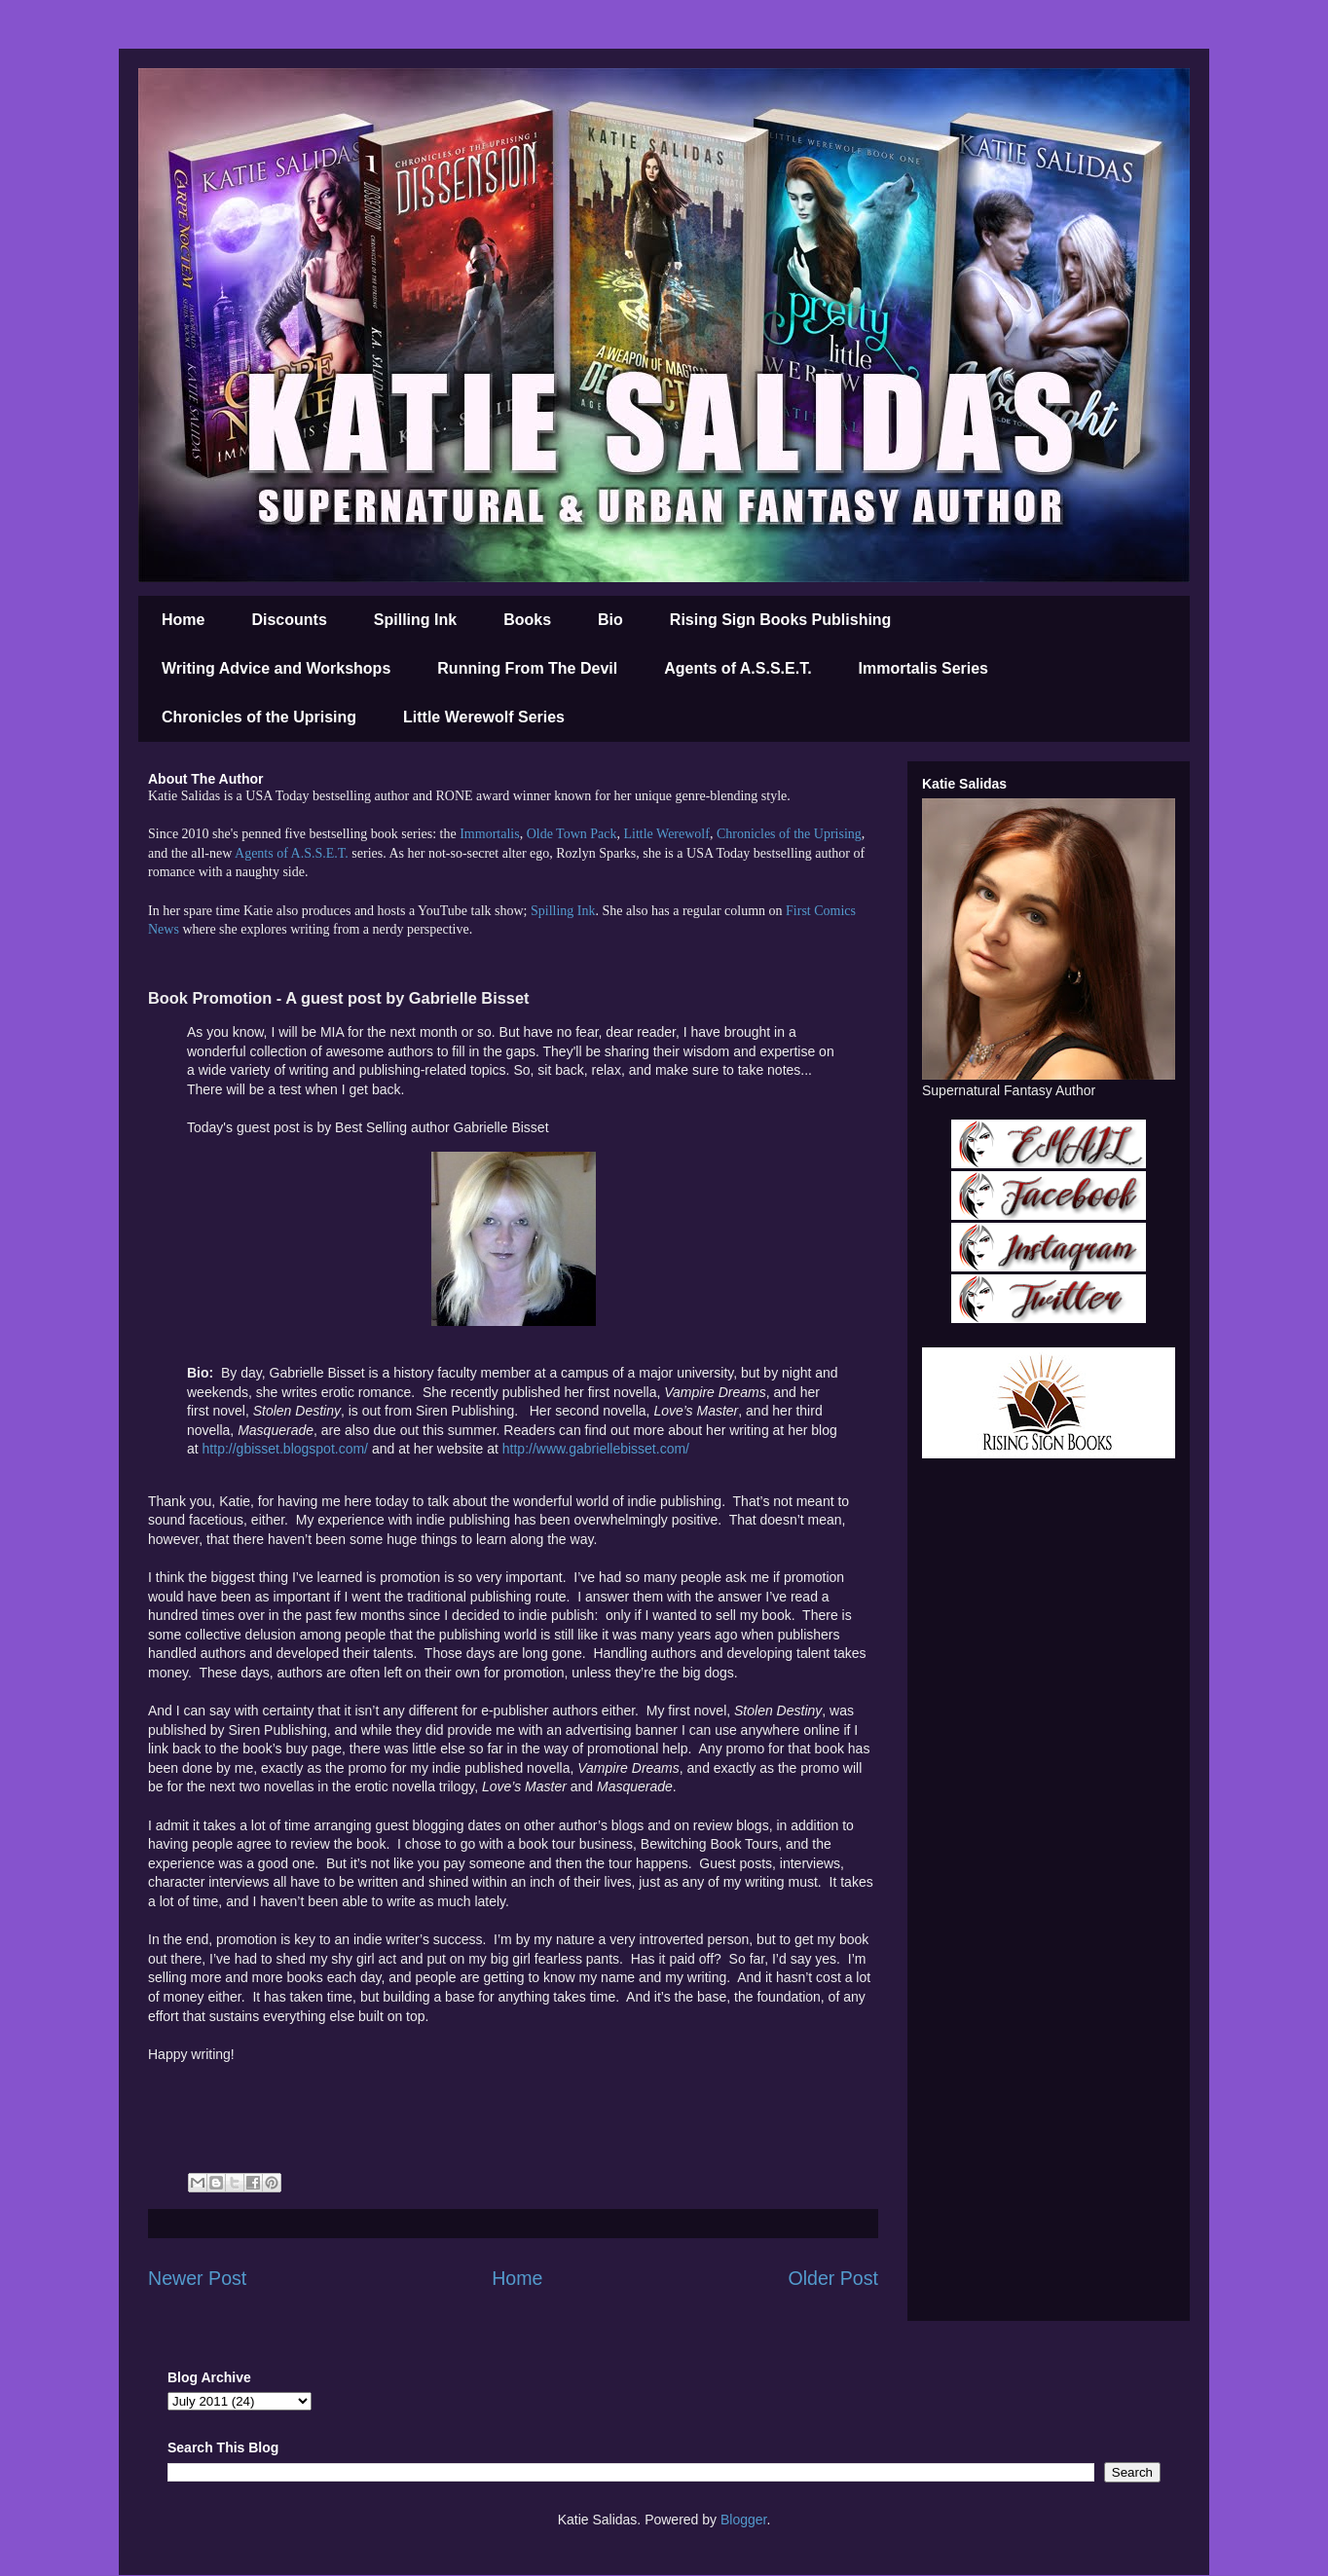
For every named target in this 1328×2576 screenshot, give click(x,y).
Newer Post (197, 2278)
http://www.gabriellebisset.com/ (595, 1448)
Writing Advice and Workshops (276, 668)
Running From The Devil (527, 668)
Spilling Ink (415, 619)
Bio (610, 619)
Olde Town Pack (572, 834)
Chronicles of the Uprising (259, 717)
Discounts (288, 619)
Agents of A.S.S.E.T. (737, 668)
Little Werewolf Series (484, 717)
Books (527, 619)
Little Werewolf (666, 834)
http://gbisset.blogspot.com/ (285, 1448)
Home (183, 619)
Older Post (833, 2278)
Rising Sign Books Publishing (781, 619)
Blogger (743, 2519)
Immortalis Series (923, 668)
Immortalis (489, 834)
